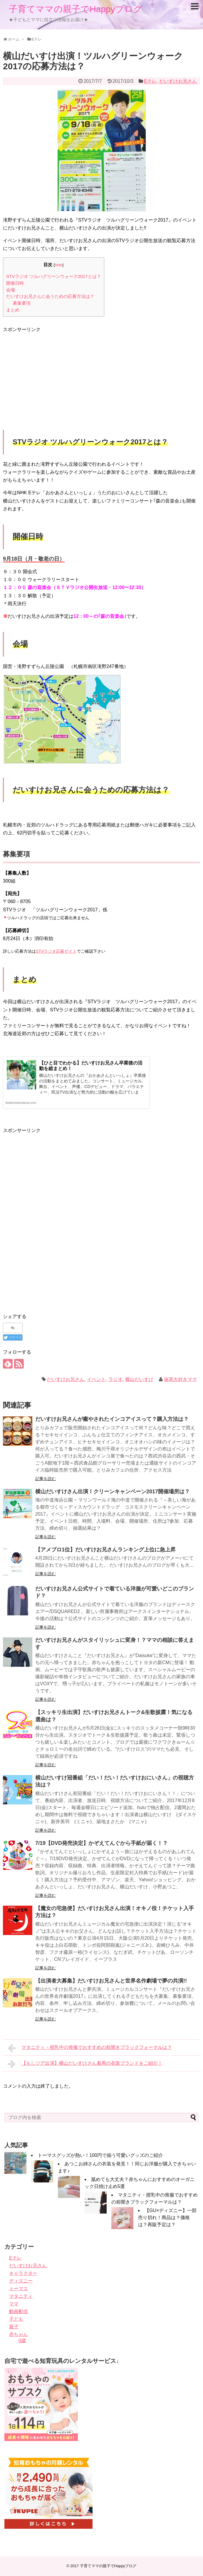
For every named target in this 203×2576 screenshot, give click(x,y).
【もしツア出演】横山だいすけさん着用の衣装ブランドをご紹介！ (85, 2064)
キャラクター (23, 2273)
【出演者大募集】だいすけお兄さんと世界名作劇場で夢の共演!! (111, 1981)
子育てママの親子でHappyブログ (75, 9)
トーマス (18, 2288)
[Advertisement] (52, 374)
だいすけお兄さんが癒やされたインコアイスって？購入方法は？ (112, 1419)
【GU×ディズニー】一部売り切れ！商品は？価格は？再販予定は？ (167, 2217)
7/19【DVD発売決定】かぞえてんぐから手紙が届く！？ (101, 1843)
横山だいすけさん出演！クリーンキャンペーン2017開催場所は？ (112, 1491)
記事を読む (45, 1478)
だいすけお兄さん (178, 81)
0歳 (22, 2340)
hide (58, 265)
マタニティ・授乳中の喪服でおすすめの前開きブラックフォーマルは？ (90, 2048)
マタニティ (21, 2296)
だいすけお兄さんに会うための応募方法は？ (50, 296)
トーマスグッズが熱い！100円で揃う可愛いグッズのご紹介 (100, 2155)
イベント (96, 1379)
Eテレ (150, 81)
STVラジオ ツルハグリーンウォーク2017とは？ (53, 276)
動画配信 (18, 2311)
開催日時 (15, 283)
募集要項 (22, 303)
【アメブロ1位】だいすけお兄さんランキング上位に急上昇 (105, 1550)
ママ (14, 2303)
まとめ (12, 309)
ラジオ (115, 1379)
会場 (10, 289)
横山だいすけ (139, 1379)
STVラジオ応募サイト (56, 951)
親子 (14, 2326)
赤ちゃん (18, 2334)
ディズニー (21, 2280)
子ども (16, 2319)
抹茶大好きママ (180, 1379)
